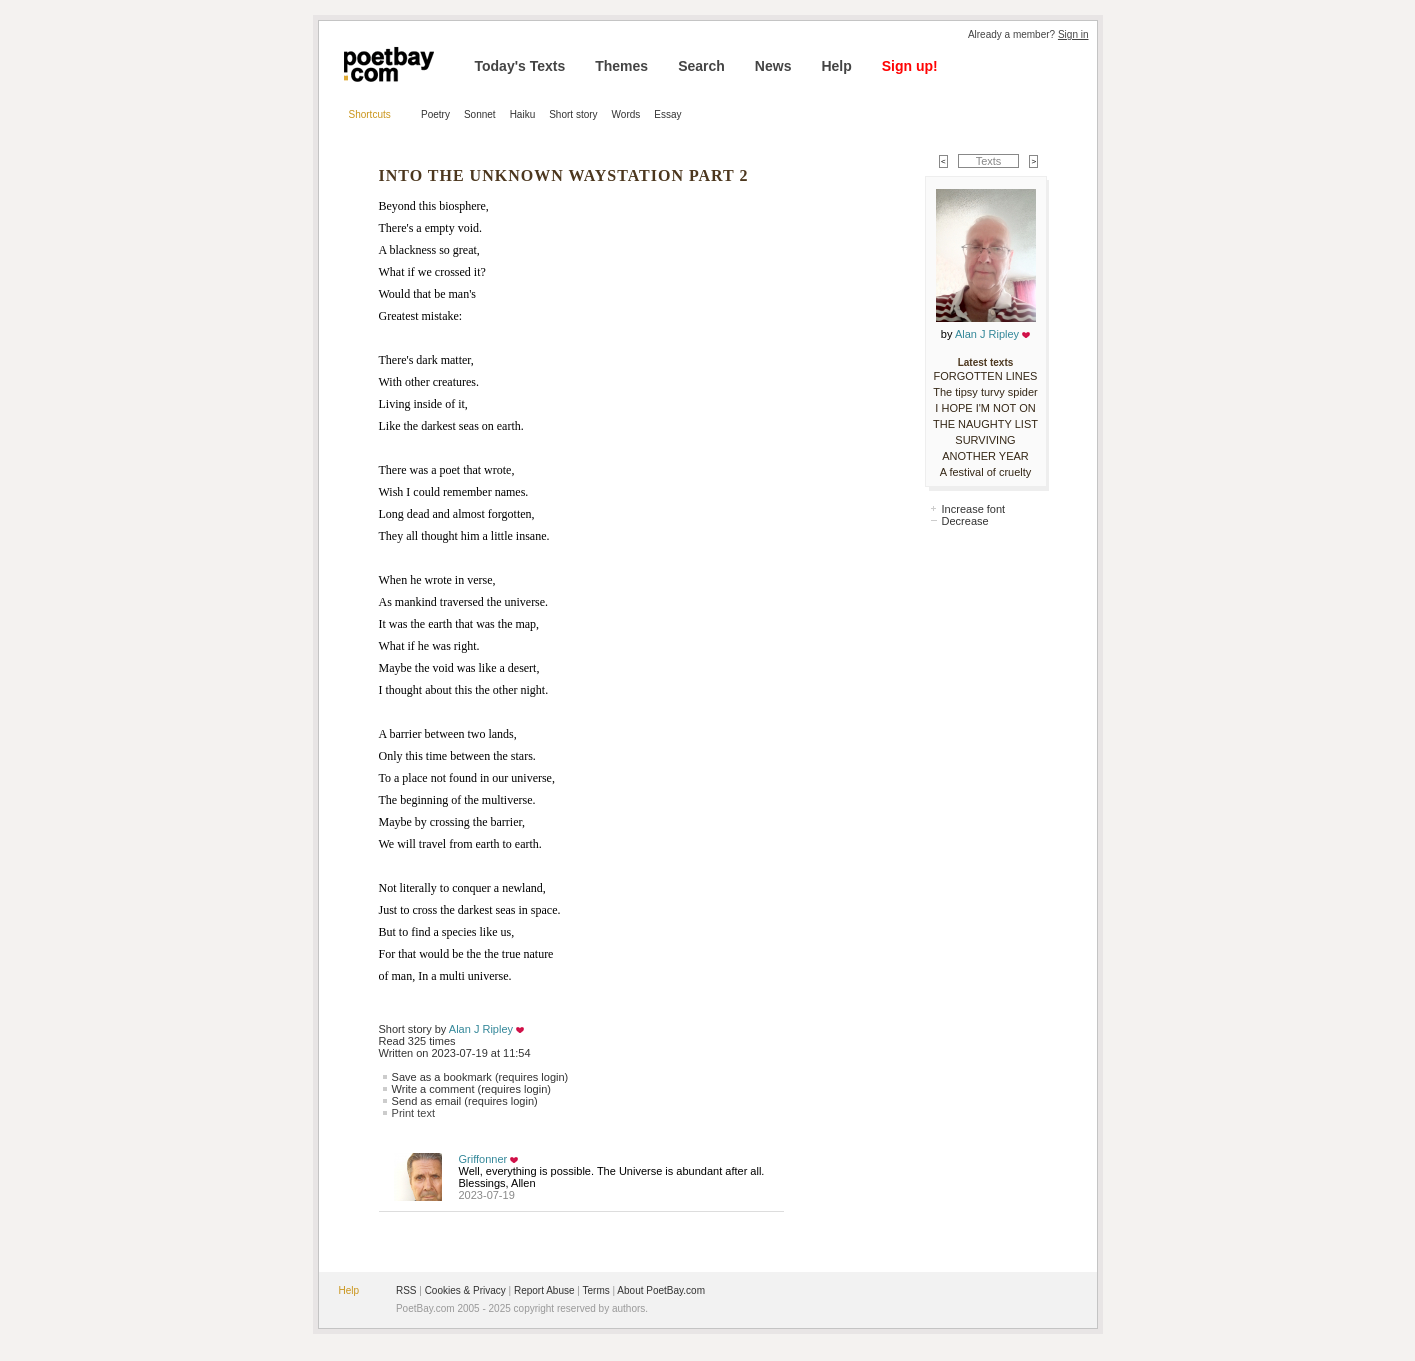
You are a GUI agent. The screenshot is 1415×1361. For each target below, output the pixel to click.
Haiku (523, 114)
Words (626, 114)
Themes (621, 66)
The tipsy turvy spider (985, 392)
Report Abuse (544, 1290)
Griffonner (483, 1159)
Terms (596, 1290)
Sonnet (480, 114)
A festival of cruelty (986, 472)
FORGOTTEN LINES (986, 376)
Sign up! (910, 66)
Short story (573, 114)
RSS (406, 1290)
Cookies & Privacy (465, 1290)
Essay (667, 114)
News (773, 66)
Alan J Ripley (481, 1029)
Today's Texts (520, 66)
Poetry (435, 114)
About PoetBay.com (661, 1290)
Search (701, 66)
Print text (413, 1113)
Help (836, 66)
